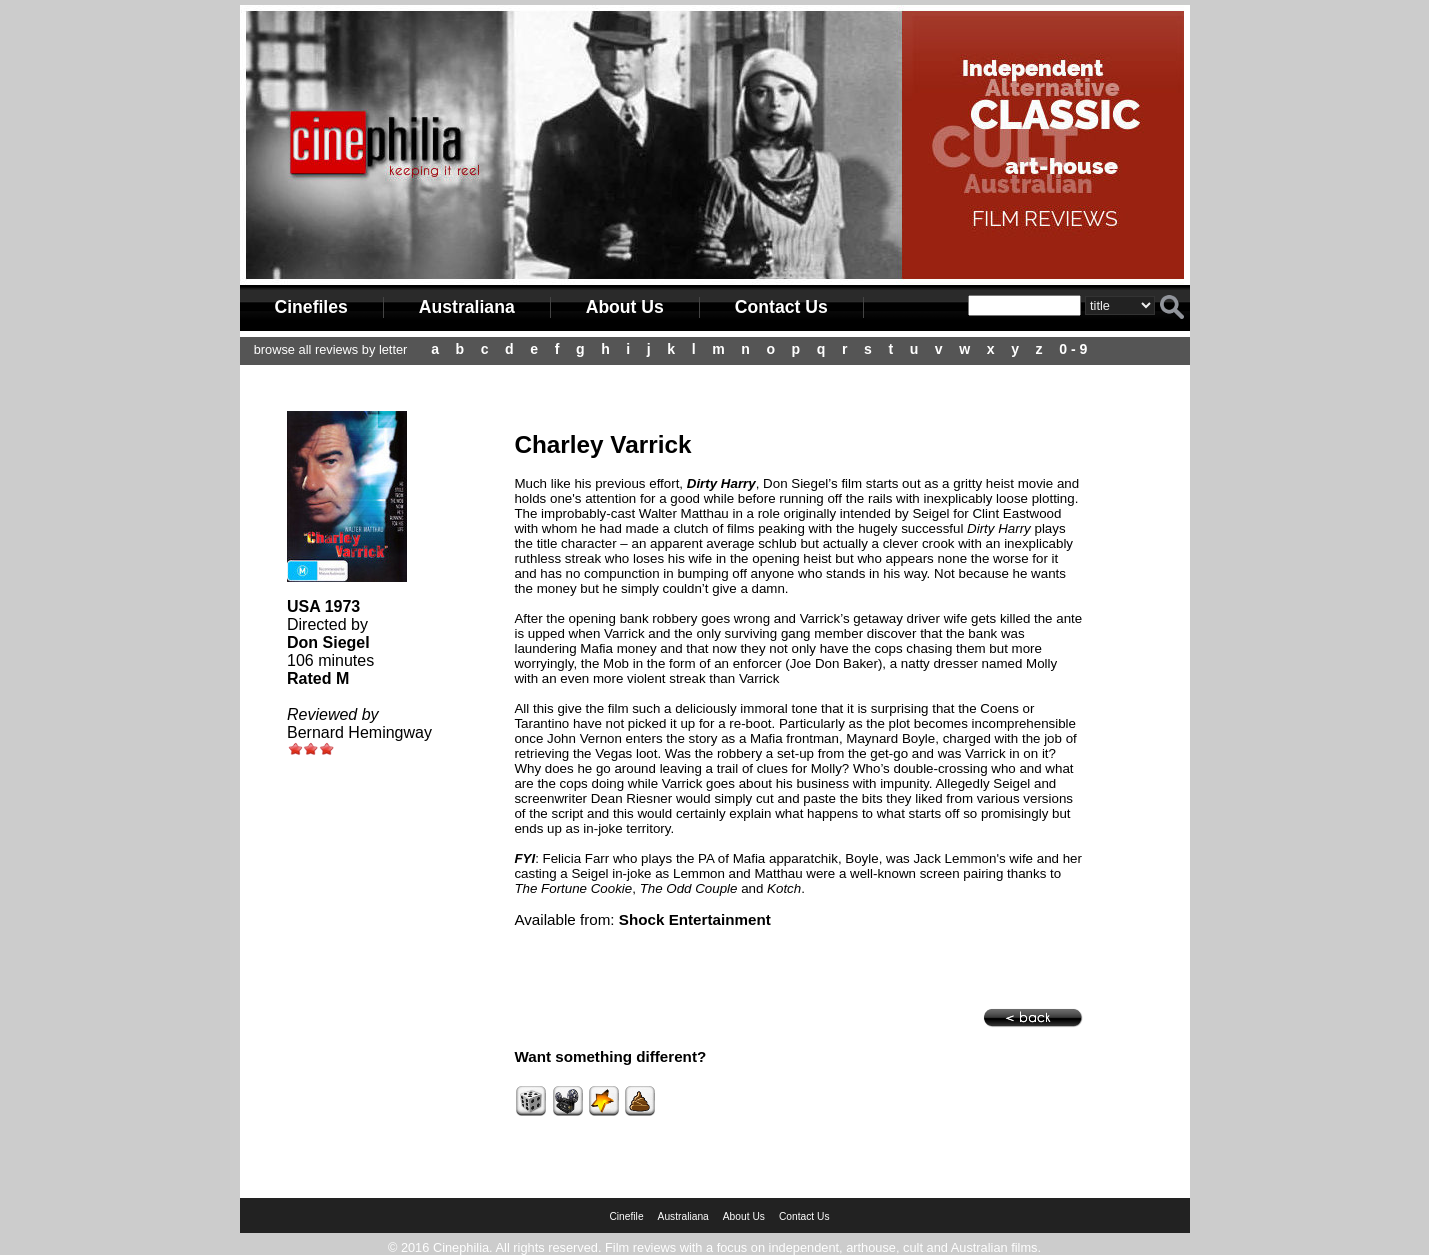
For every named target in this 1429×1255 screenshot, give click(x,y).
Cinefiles (311, 307)
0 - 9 (1073, 349)
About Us (625, 307)
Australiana (467, 307)
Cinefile (626, 1216)
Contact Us (781, 307)
